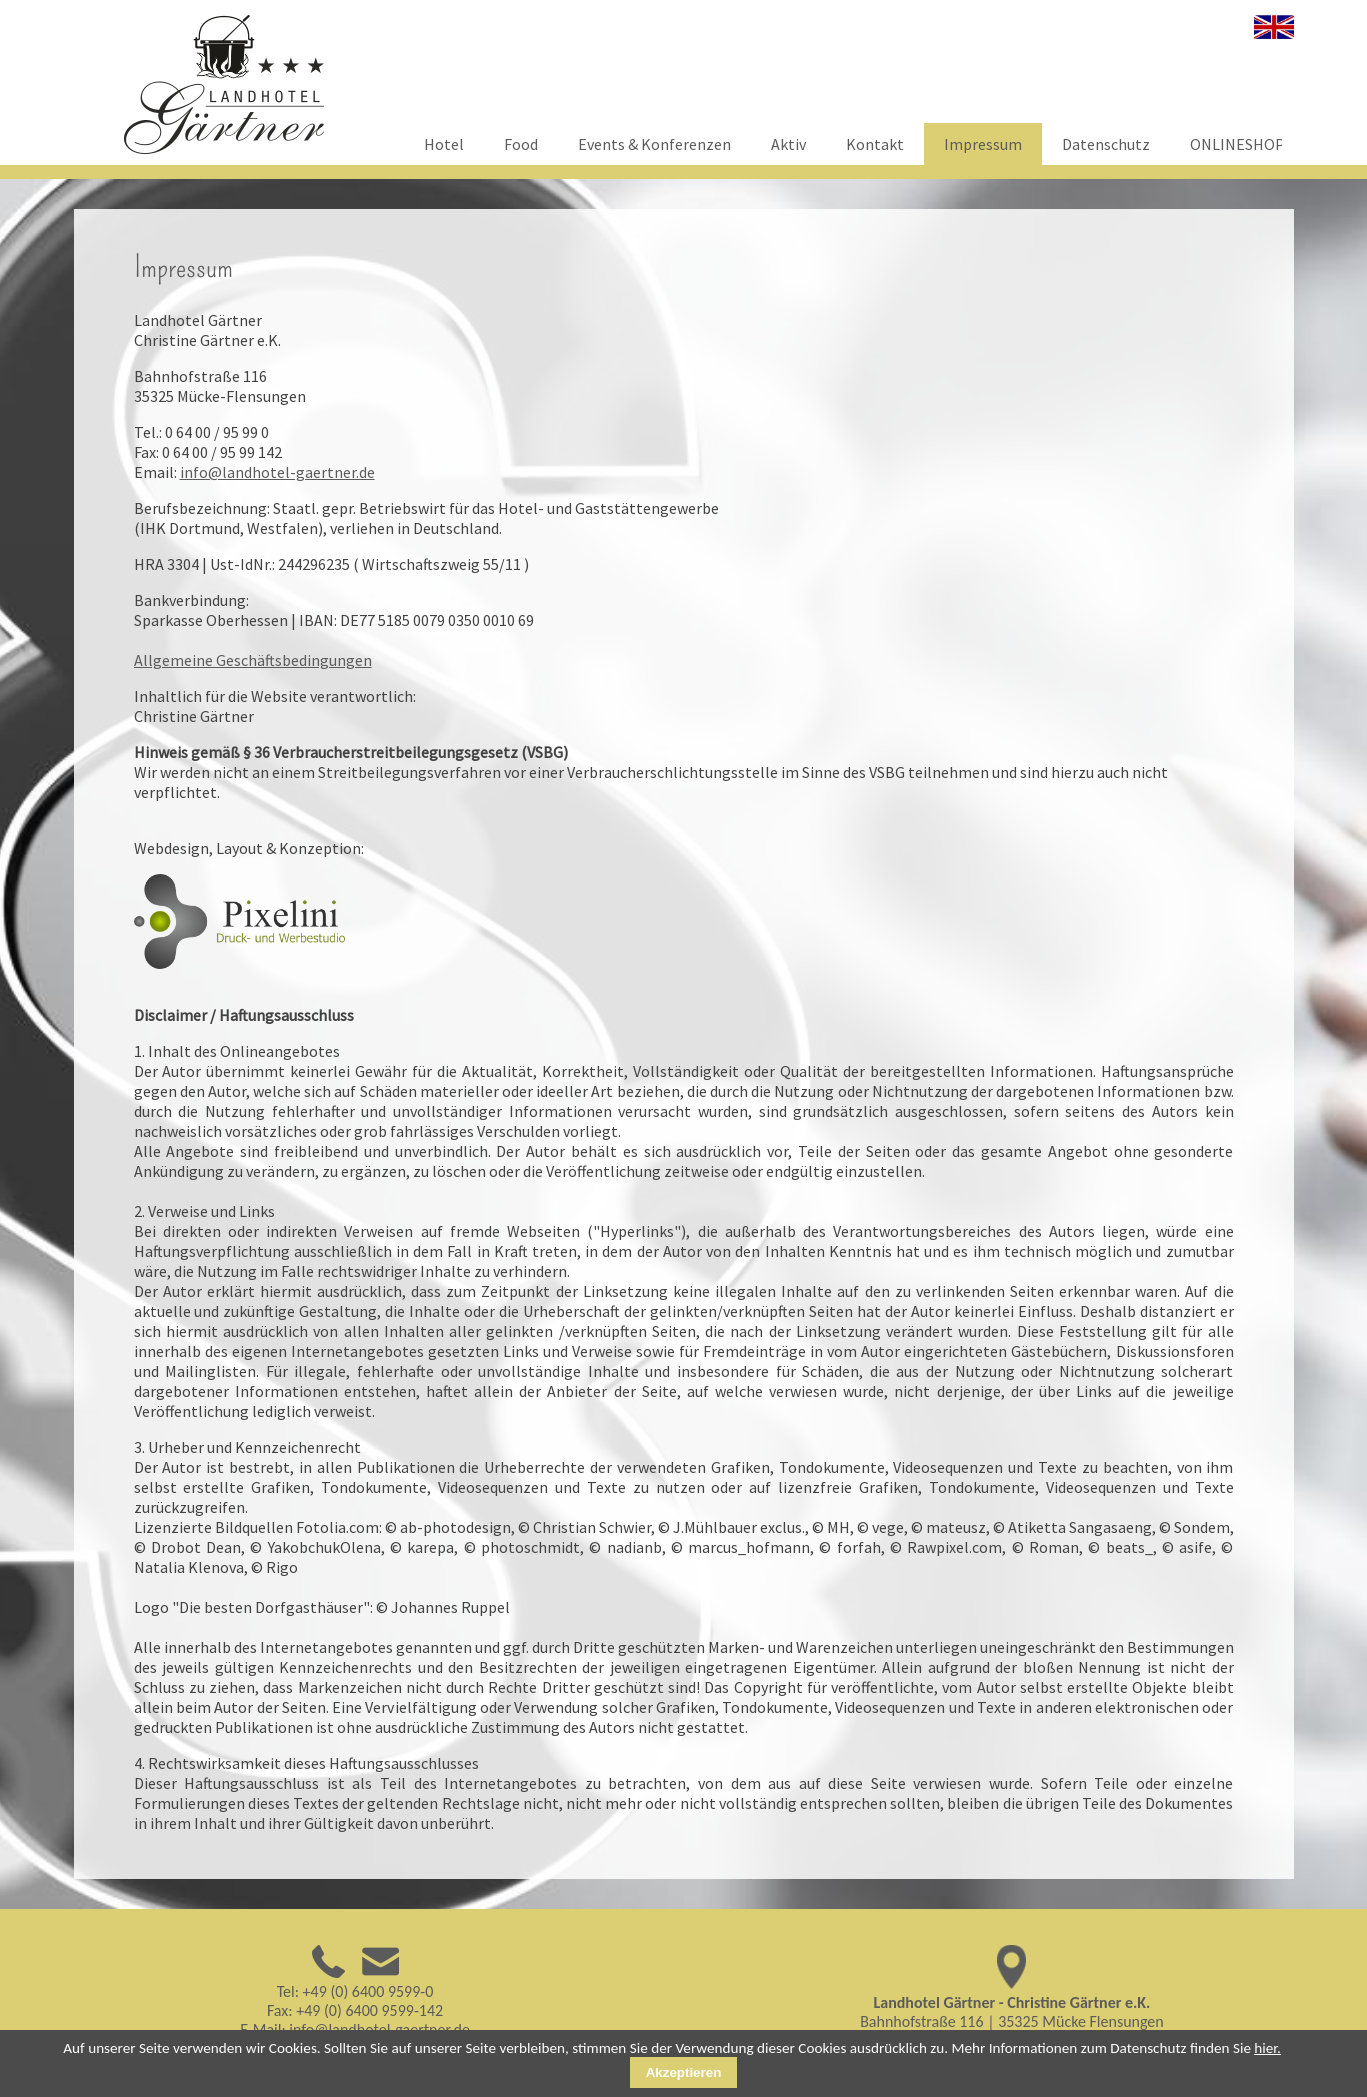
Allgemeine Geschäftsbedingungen (253, 660)
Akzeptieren (684, 2072)
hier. (1267, 2048)
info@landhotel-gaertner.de (277, 472)
